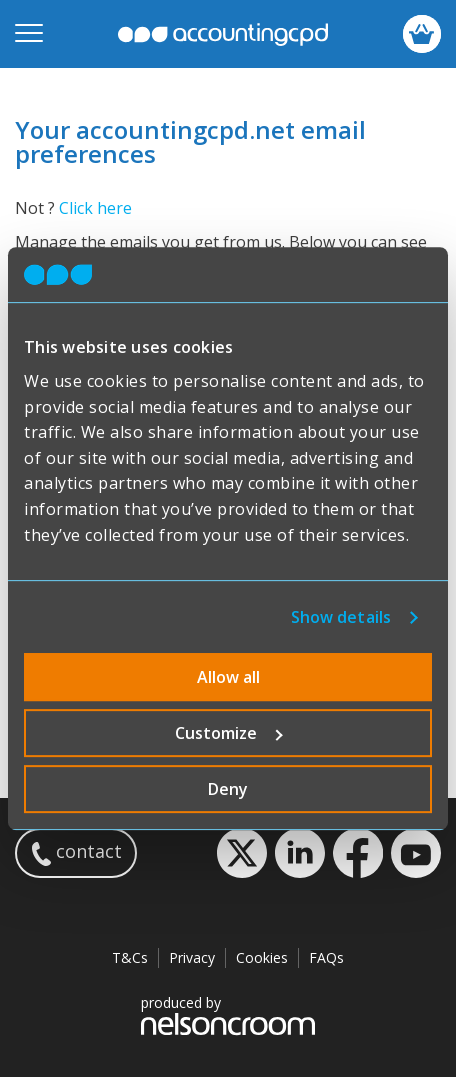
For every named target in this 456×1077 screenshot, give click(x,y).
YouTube (416, 853)
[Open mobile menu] (29, 34)
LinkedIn (300, 853)
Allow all (228, 677)
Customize (229, 733)
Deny (228, 789)
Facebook (358, 853)
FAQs (326, 957)
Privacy (192, 957)
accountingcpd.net (223, 34)
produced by (228, 1014)
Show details (341, 617)
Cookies (262, 957)
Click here (95, 208)
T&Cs (130, 957)
